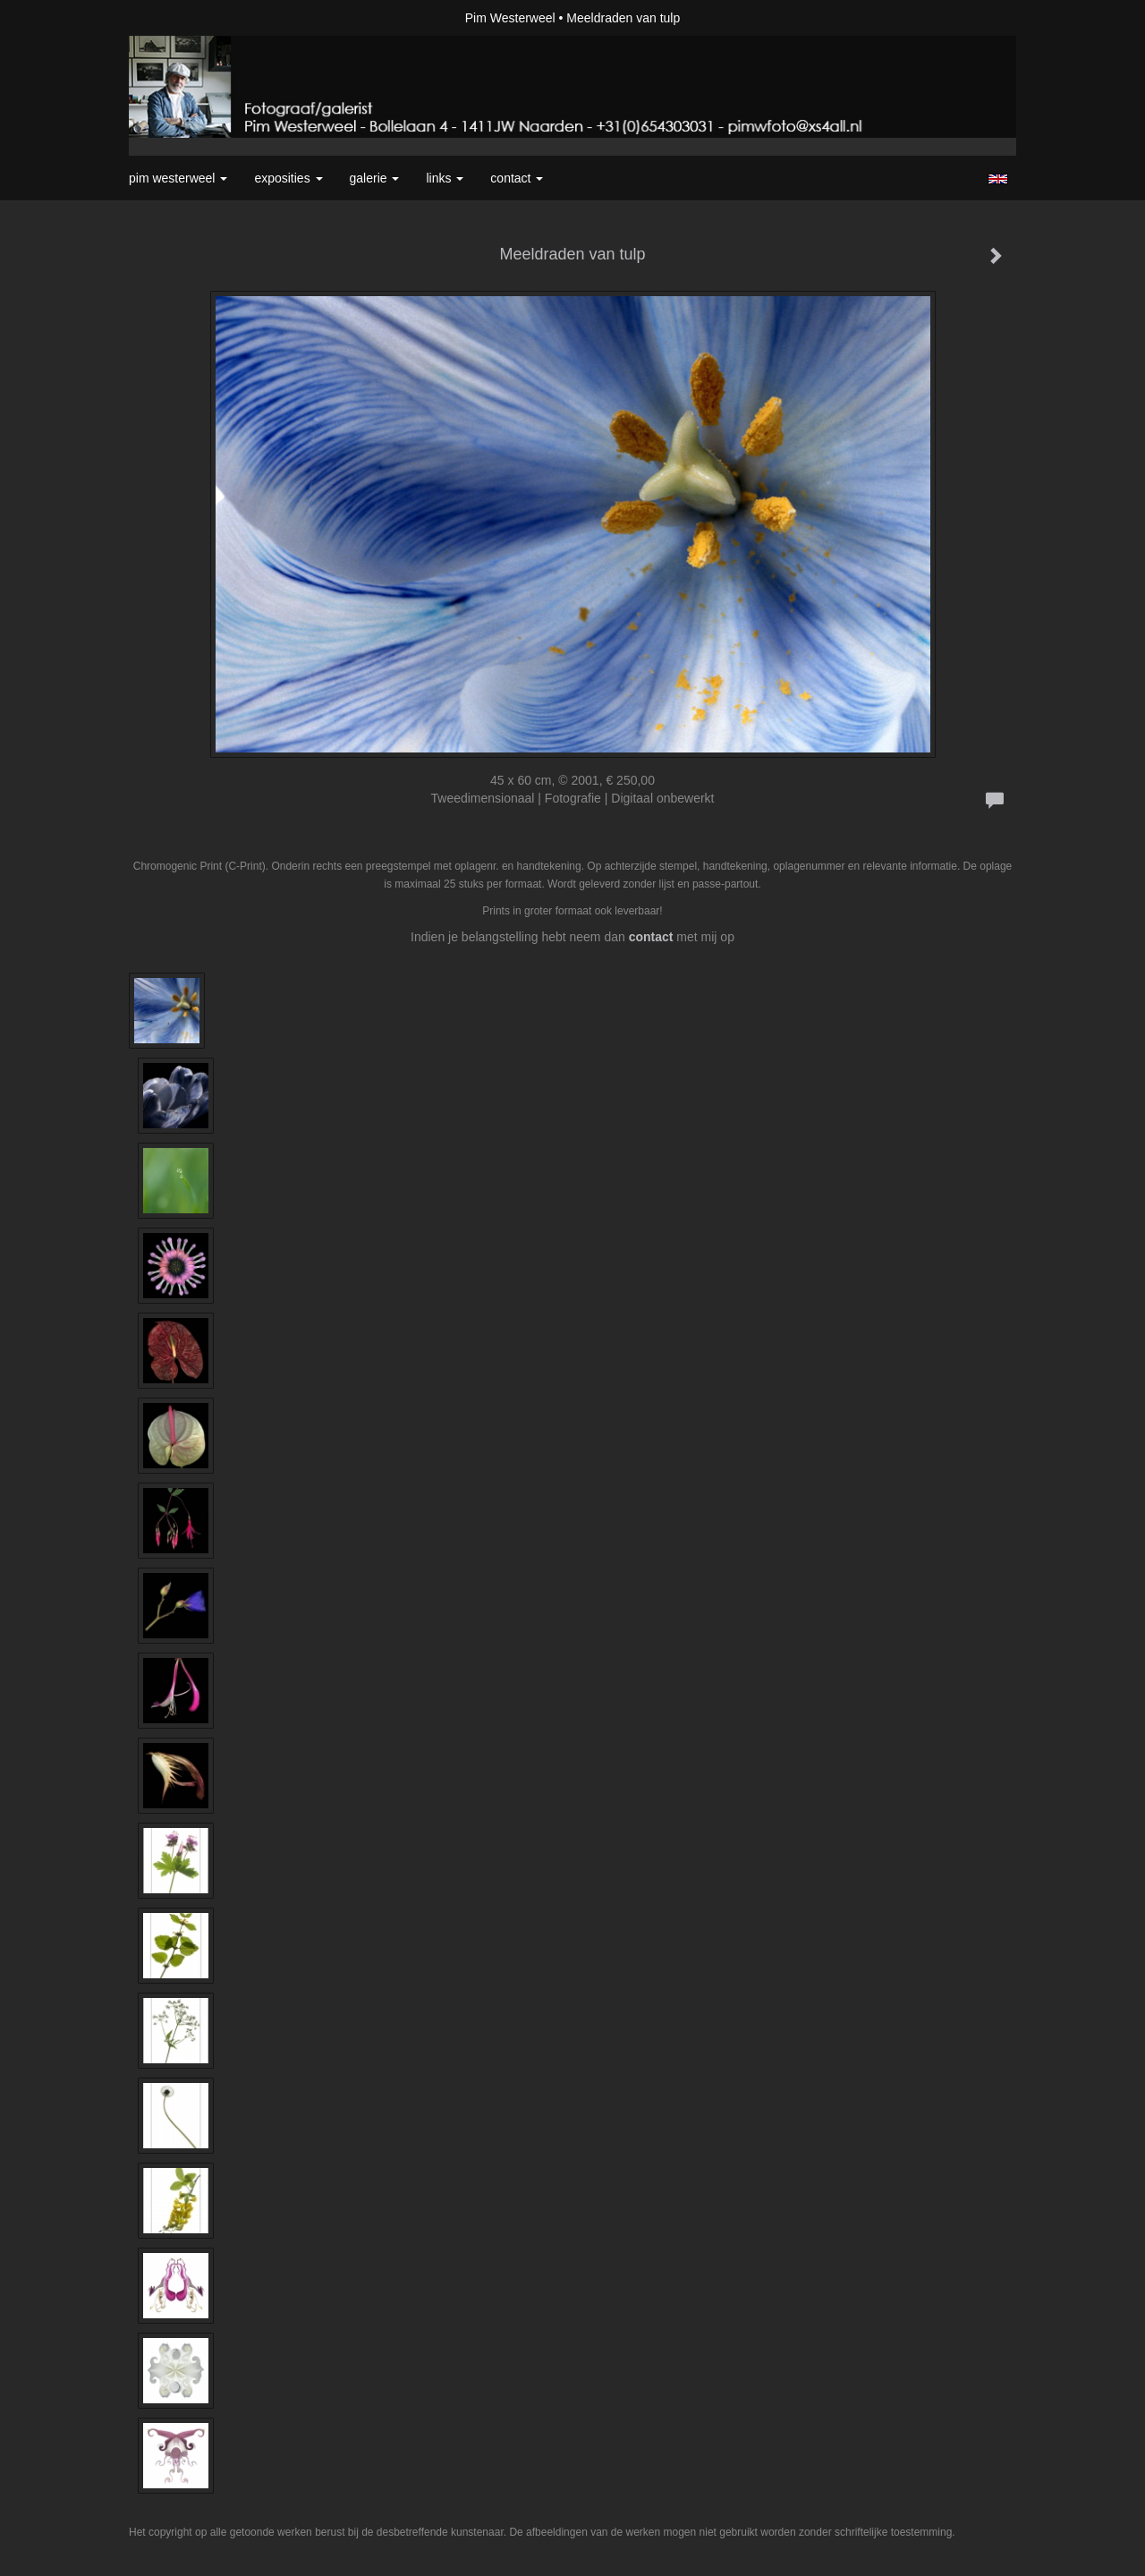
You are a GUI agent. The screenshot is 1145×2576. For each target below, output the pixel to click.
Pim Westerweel (510, 18)
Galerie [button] (375, 178)
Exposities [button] (288, 178)
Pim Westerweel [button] (178, 178)
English (998, 179)
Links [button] (444, 178)
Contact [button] (516, 178)
